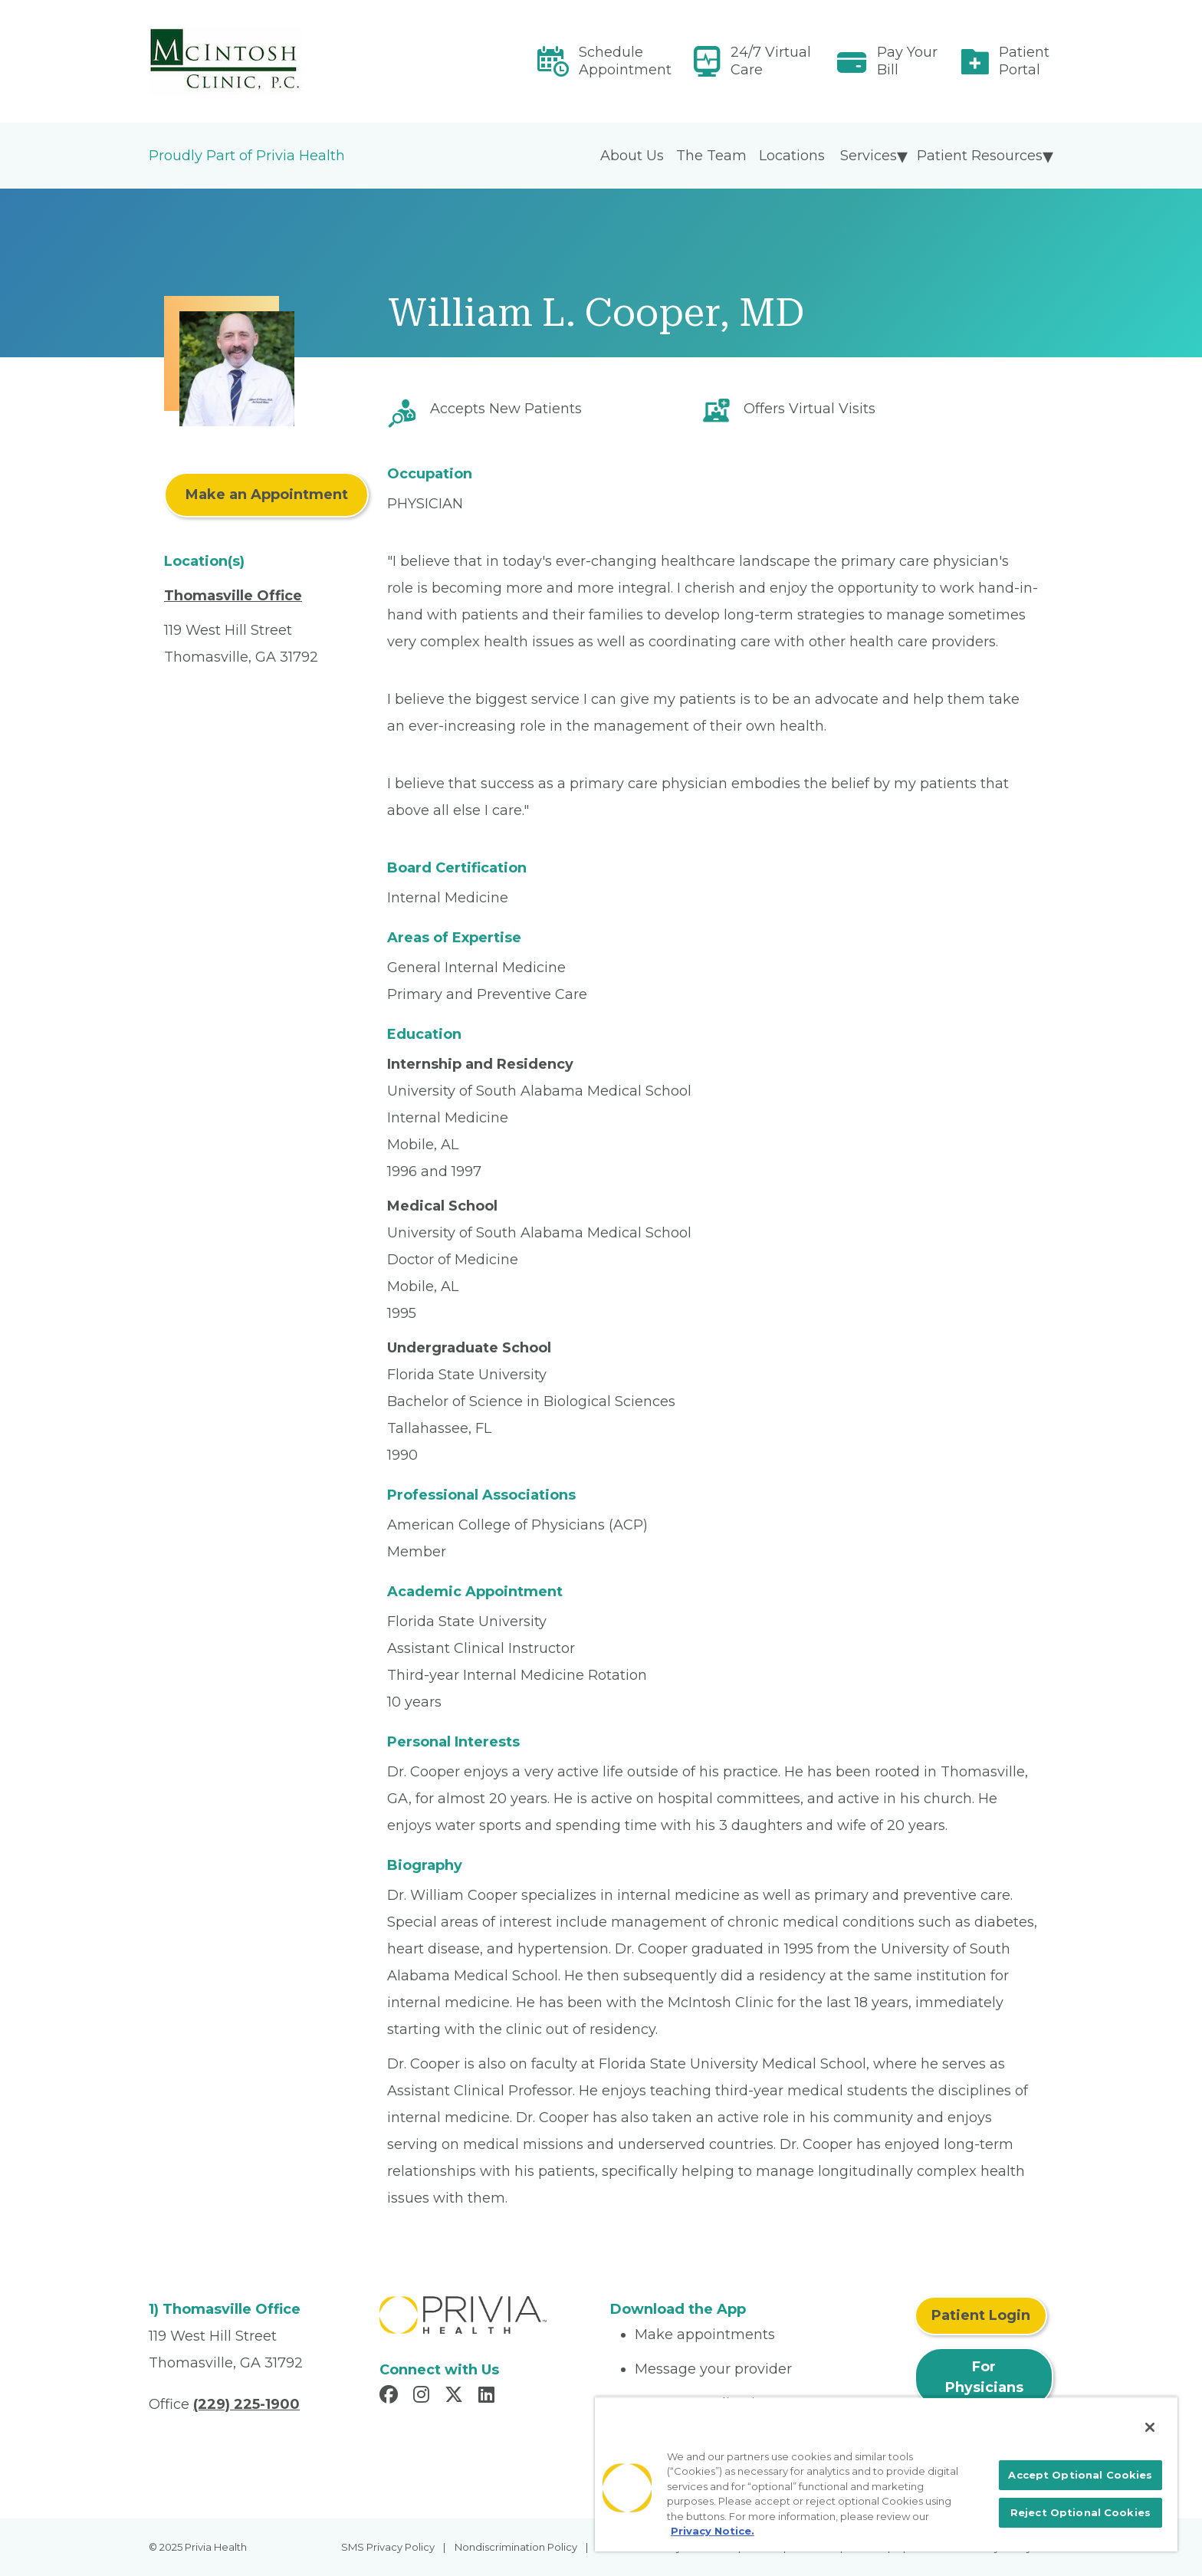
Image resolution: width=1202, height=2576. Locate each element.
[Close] (1150, 2427)
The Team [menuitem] (711, 155)
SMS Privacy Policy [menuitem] (388, 2547)
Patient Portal (1024, 61)
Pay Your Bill (907, 61)
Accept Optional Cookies (1080, 2475)
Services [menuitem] (868, 155)
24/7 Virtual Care (771, 61)
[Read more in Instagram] (423, 2396)
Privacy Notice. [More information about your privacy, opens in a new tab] (712, 2531)
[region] (886, 2474)
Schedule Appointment (625, 61)
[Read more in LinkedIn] (488, 2396)
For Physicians (984, 2377)
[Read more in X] (456, 2396)
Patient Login (980, 2315)
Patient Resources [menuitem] (980, 155)
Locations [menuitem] (792, 155)
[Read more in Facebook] (390, 2396)
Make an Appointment (267, 494)
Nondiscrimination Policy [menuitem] (516, 2547)
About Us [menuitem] (632, 155)
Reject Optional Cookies (1080, 2512)
